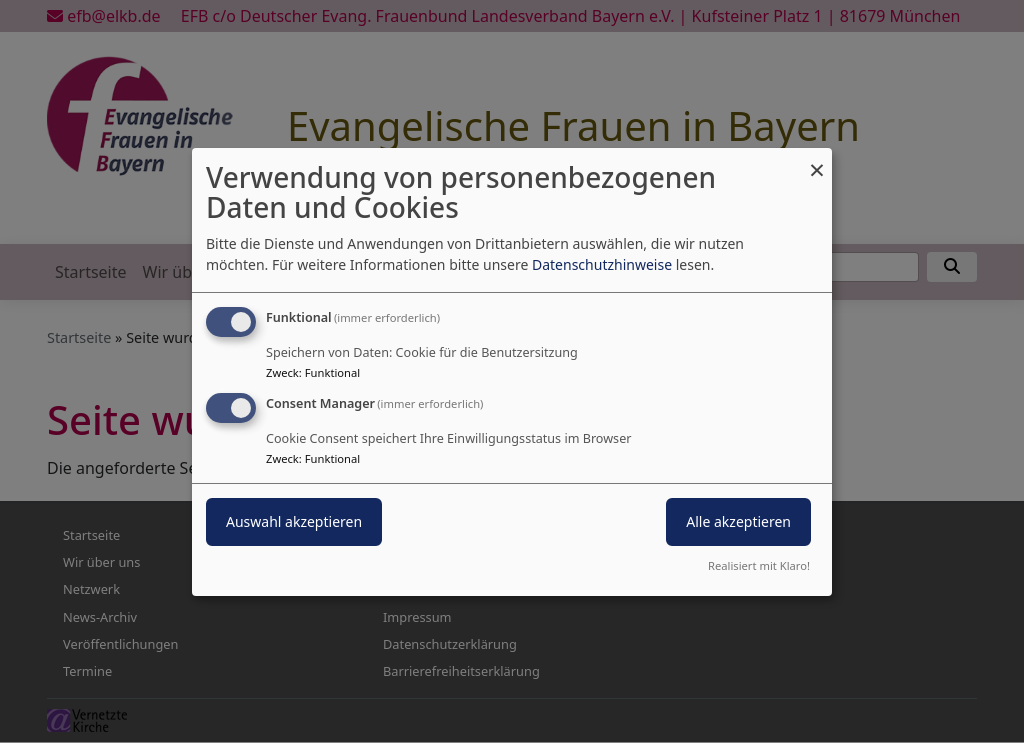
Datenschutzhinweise (602, 264)
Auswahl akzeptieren (294, 521)
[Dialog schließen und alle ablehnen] (817, 159)
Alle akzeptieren (738, 521)
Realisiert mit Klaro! (759, 565)
